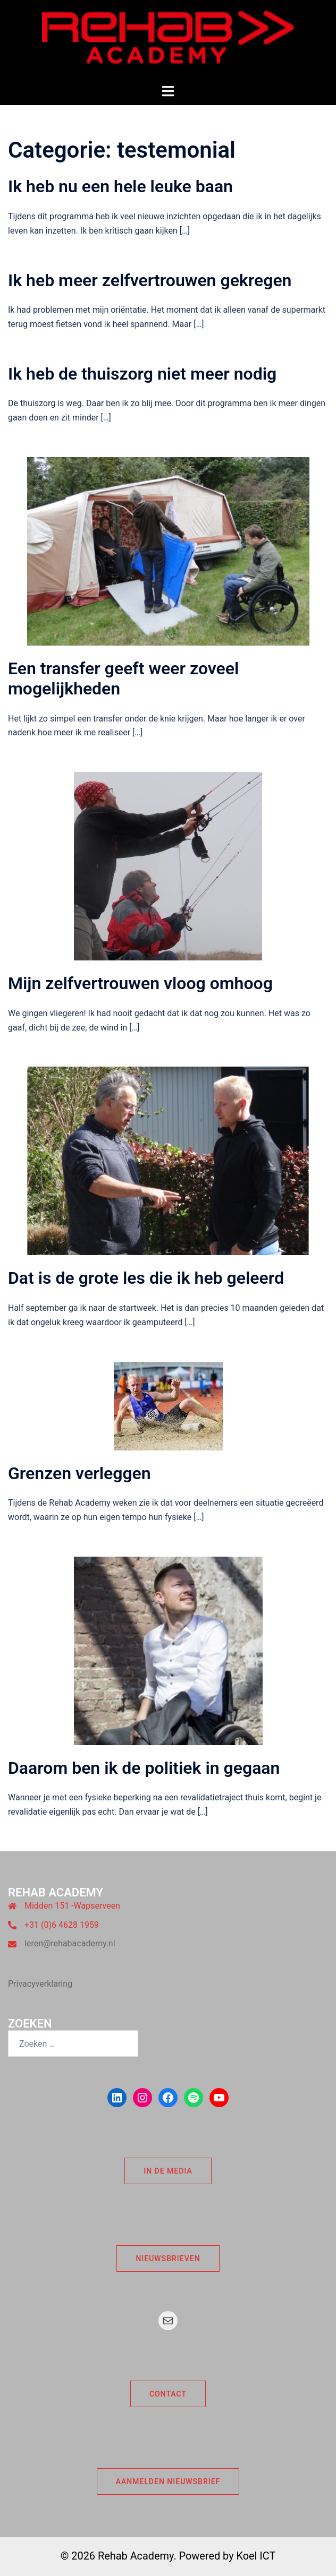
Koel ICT (255, 2556)
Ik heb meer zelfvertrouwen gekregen (149, 280)
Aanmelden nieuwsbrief (168, 2481)
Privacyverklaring (40, 1984)
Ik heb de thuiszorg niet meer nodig (142, 374)
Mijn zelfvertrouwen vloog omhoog (140, 983)
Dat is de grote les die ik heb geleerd (146, 1278)
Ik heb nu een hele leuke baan (120, 186)
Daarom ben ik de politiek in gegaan (144, 1768)
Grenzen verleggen (79, 1473)
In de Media (168, 2171)
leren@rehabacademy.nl (69, 1943)
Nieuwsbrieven (168, 2258)
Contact (168, 2394)
